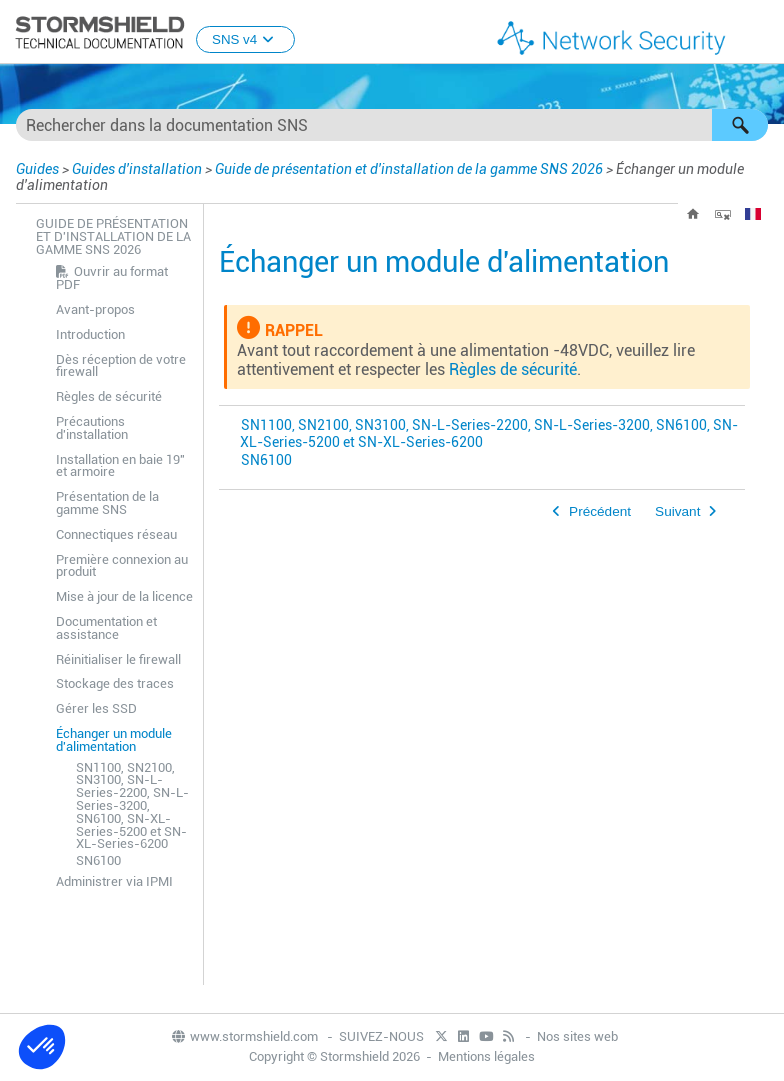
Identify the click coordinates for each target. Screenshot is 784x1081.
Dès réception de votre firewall (121, 366)
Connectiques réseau (116, 534)
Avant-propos (95, 309)
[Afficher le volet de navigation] (760, 33)
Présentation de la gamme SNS (107, 503)
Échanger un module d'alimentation (114, 740)
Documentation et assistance (106, 628)
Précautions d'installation (92, 428)
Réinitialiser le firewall (118, 659)
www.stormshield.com (244, 1036)
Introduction (90, 334)
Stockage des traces (115, 683)
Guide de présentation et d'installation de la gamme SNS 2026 (409, 169)
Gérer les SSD (96, 708)
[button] (740, 125)
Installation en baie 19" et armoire (120, 466)
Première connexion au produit (122, 566)
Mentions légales (486, 1056)
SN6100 (98, 860)
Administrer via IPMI (114, 881)
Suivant (677, 511)
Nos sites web (577, 1036)
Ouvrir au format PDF (112, 278)
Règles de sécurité (109, 396)
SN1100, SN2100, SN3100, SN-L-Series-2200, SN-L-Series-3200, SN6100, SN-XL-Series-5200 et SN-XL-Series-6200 (132, 806)
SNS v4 (245, 39)
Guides (37, 169)
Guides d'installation (137, 169)
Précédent (600, 511)
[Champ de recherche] (392, 125)
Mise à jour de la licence (124, 596)
